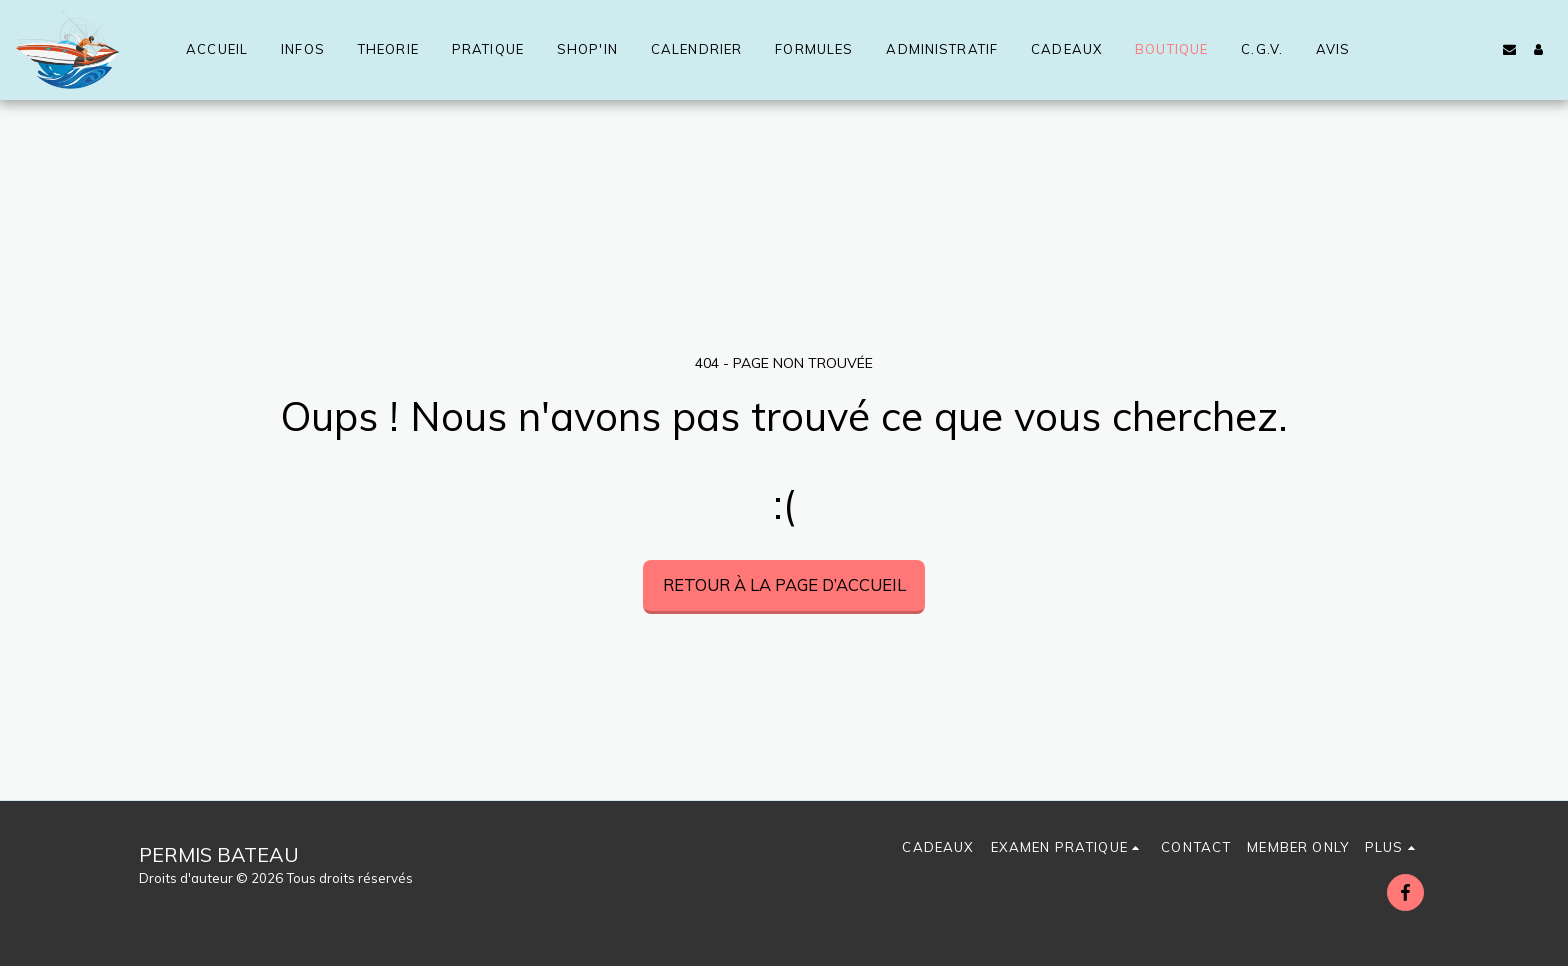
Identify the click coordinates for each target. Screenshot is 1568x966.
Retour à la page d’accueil (784, 584)
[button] (1509, 49)
